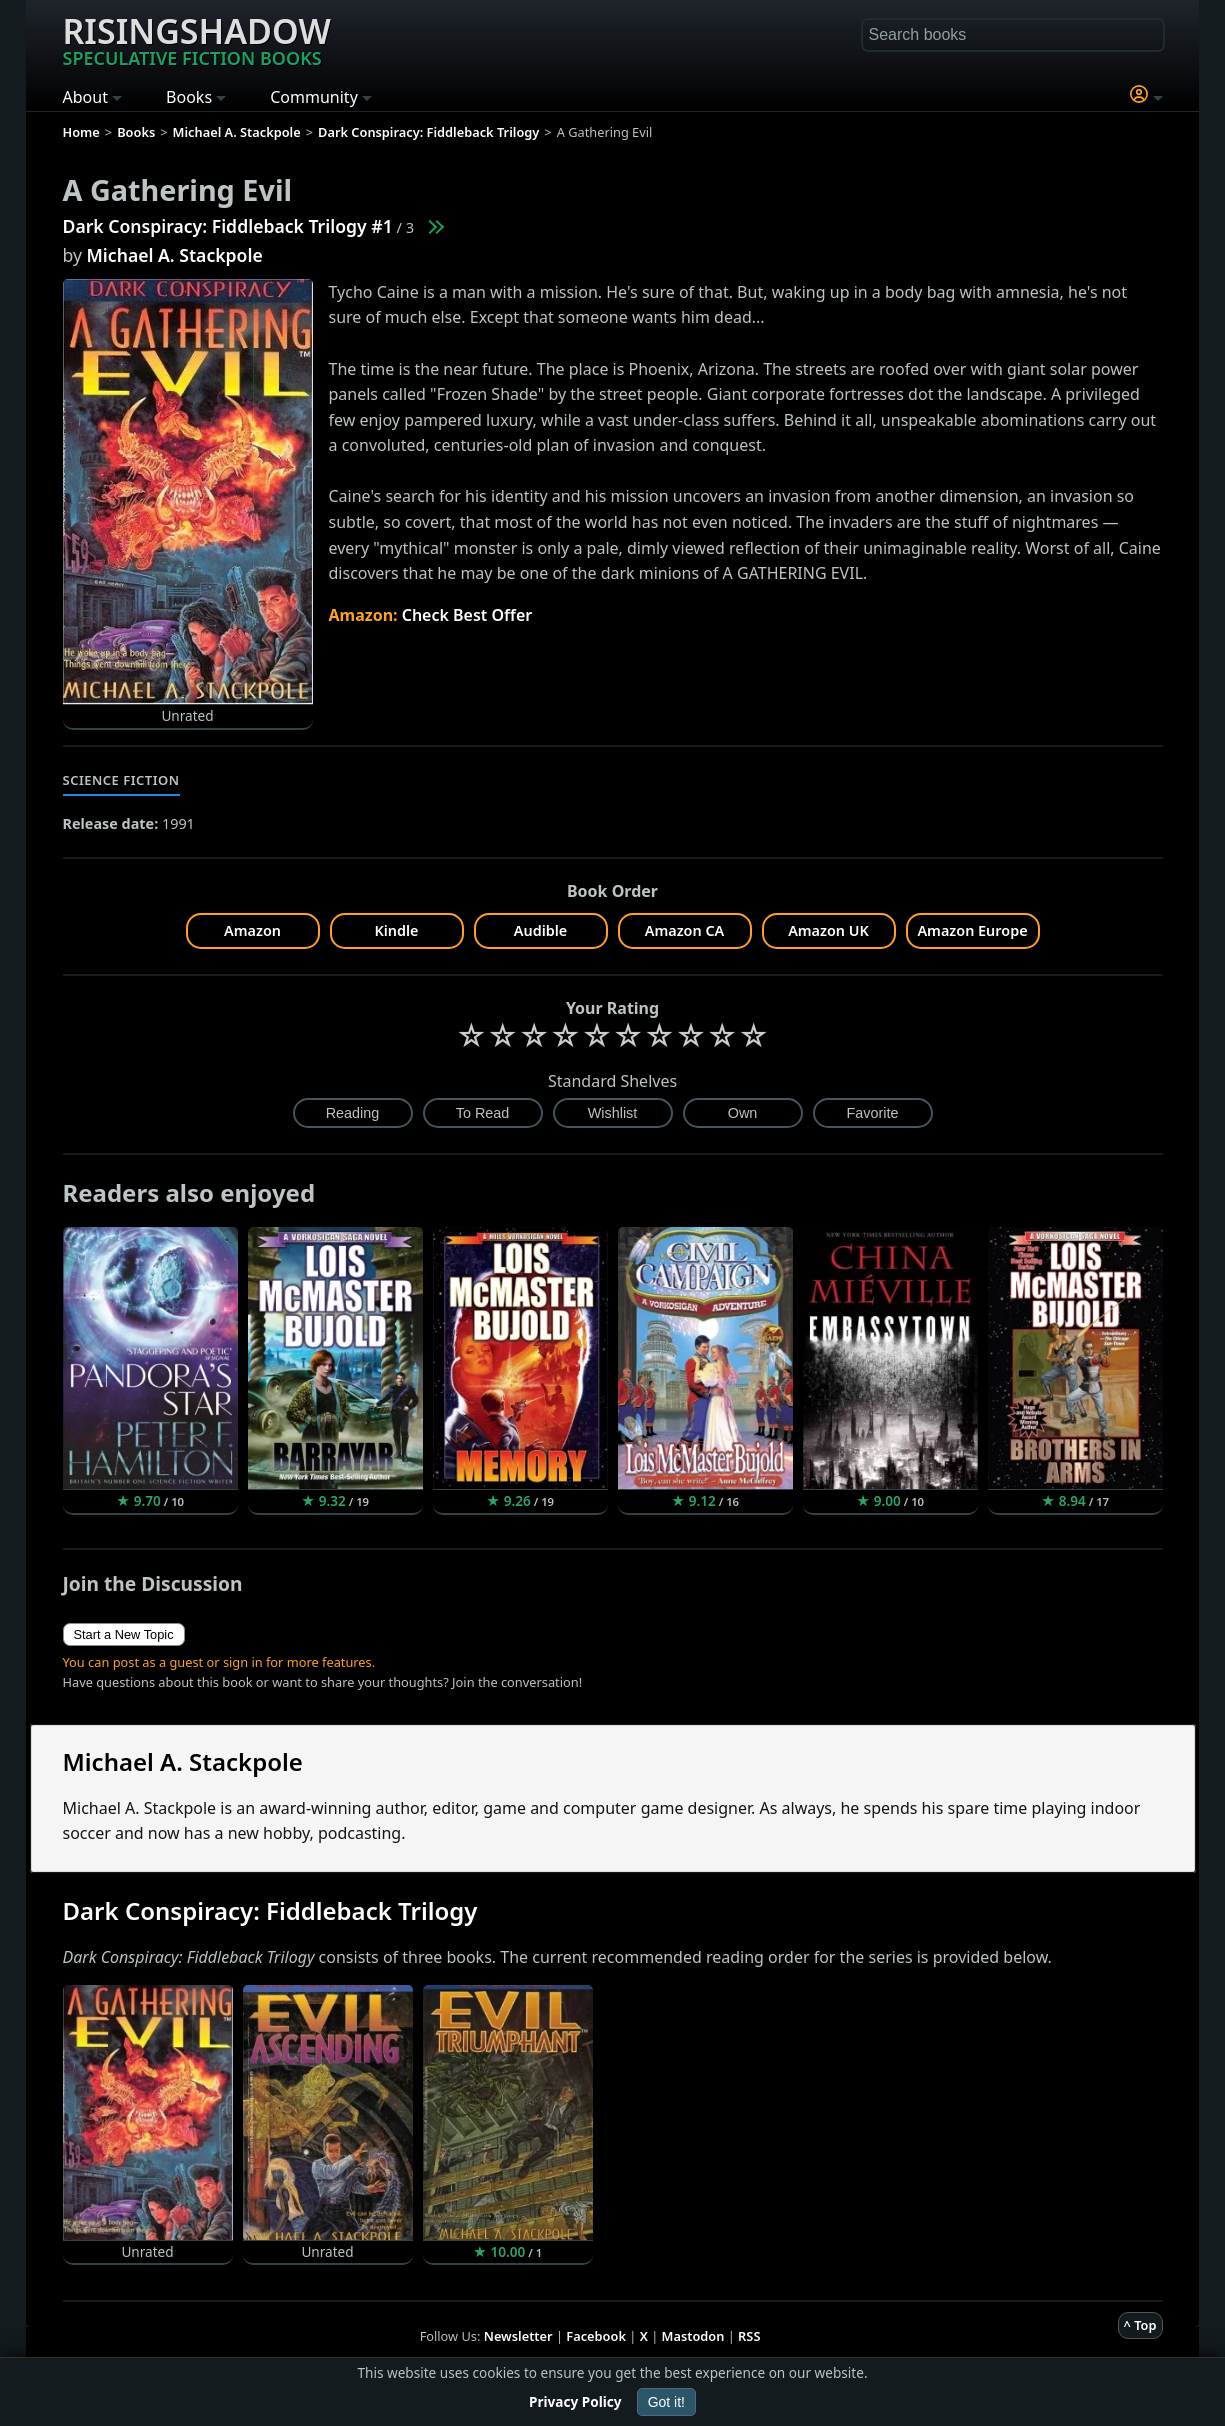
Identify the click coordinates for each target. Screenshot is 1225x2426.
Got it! (666, 2402)
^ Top (1140, 2325)
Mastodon (693, 2336)
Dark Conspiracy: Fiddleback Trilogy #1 (228, 226)
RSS (749, 2336)
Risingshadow (197, 39)
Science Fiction (121, 780)
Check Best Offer (467, 615)
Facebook (596, 2336)
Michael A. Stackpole (175, 255)
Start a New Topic (124, 1634)
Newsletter (518, 2336)
